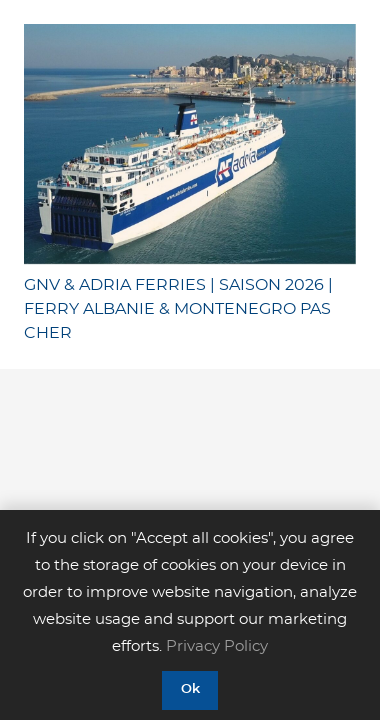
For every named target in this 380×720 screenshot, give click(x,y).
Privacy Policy (217, 646)
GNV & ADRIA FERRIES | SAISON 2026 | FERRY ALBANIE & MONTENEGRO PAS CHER (178, 309)
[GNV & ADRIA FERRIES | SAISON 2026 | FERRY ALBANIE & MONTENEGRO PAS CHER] (190, 144)
